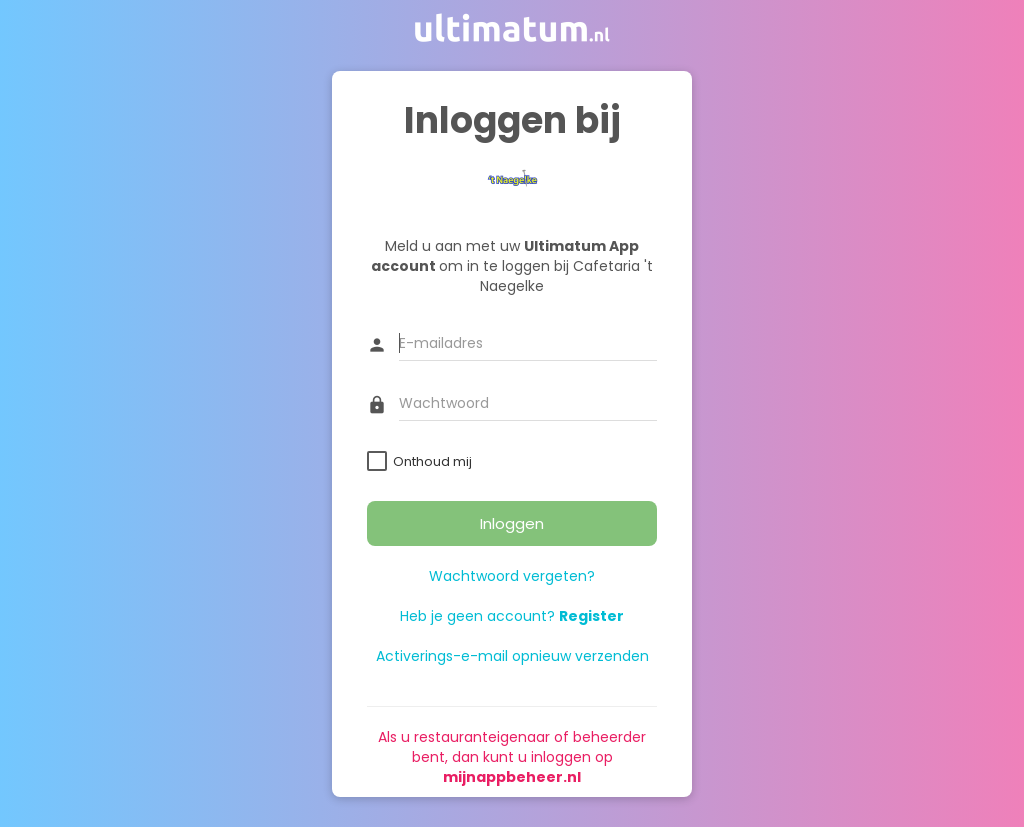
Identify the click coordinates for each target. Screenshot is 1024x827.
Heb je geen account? (512, 616)
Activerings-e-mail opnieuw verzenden (512, 656)
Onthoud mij (432, 461)
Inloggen (512, 523)
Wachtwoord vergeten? (512, 576)
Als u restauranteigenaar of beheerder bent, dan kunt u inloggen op (512, 757)
